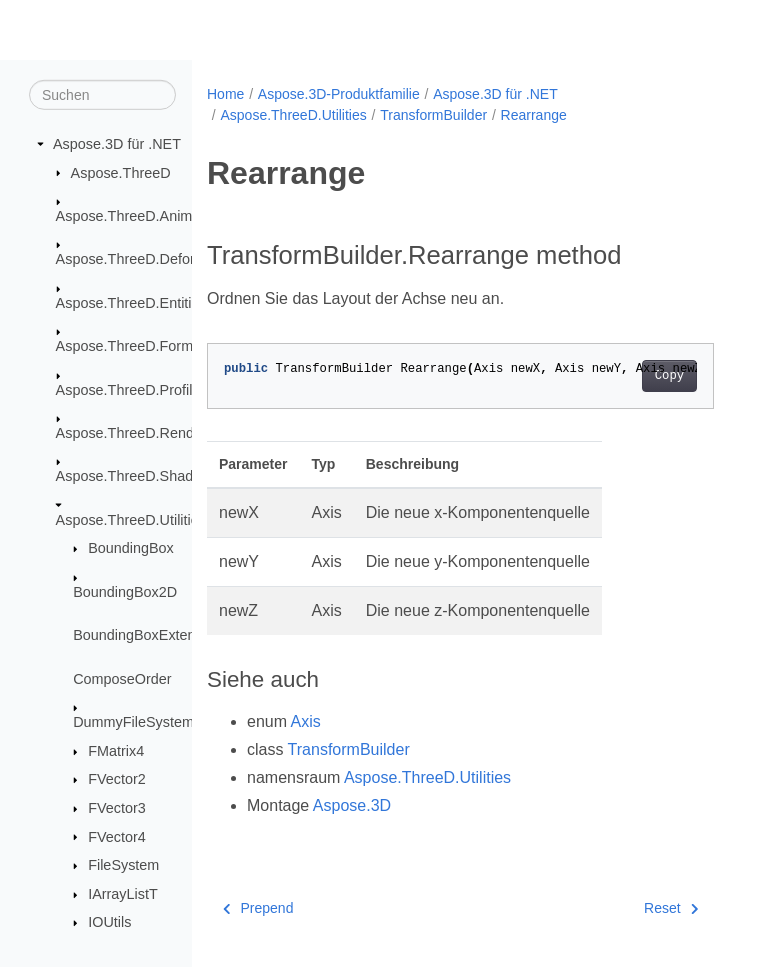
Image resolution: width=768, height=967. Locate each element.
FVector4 (117, 836)
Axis (306, 721)
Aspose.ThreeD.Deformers (141, 259)
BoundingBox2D (125, 592)
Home (225, 94)
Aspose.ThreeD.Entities (131, 303)
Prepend (258, 908)
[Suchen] (102, 95)
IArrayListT (123, 894)
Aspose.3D (352, 805)
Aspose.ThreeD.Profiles (132, 389)
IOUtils (109, 922)
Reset (671, 908)
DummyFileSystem (133, 722)
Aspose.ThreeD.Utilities (131, 520)
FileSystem (123, 865)
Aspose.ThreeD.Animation (140, 216)
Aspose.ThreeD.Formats (134, 346)
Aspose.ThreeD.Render (131, 433)
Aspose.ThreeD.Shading (134, 476)
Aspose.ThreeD (121, 172)
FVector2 (117, 779)
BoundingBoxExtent (136, 635)
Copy (669, 376)
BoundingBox (131, 548)
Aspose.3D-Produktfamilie (339, 94)
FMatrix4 (116, 751)
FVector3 (117, 808)
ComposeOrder (122, 678)
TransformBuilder (433, 115)
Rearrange (534, 115)
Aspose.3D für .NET (117, 144)
